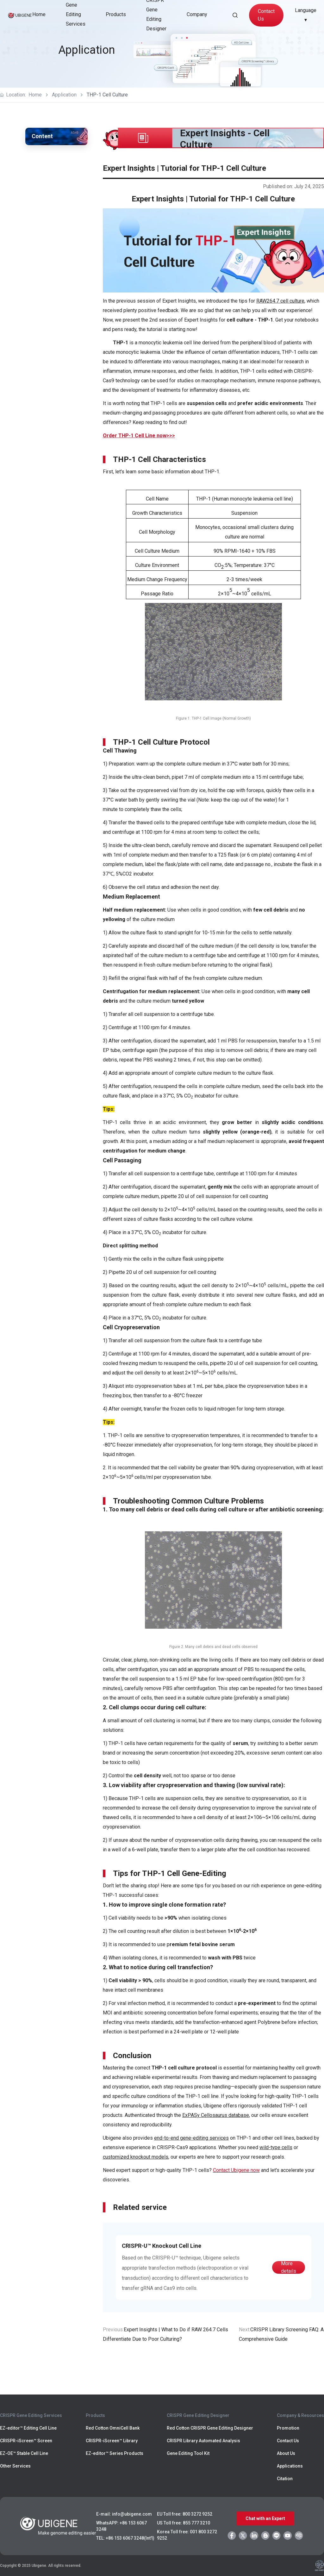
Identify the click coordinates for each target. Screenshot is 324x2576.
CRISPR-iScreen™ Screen (26, 2440)
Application (64, 95)
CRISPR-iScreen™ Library (112, 2440)
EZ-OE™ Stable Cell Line (24, 2453)
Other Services (15, 2465)
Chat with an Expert (265, 2518)
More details (288, 2267)
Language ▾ (305, 15)
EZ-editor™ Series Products (114, 2453)
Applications (290, 2465)
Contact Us (266, 15)
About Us (286, 2453)
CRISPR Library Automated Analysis (203, 2440)
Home (39, 14)
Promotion (288, 2428)
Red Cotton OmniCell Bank (113, 2428)
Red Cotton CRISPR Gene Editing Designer (210, 2428)
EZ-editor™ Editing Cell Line (28, 2428)
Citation (285, 2478)
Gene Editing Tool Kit (188, 2453)
